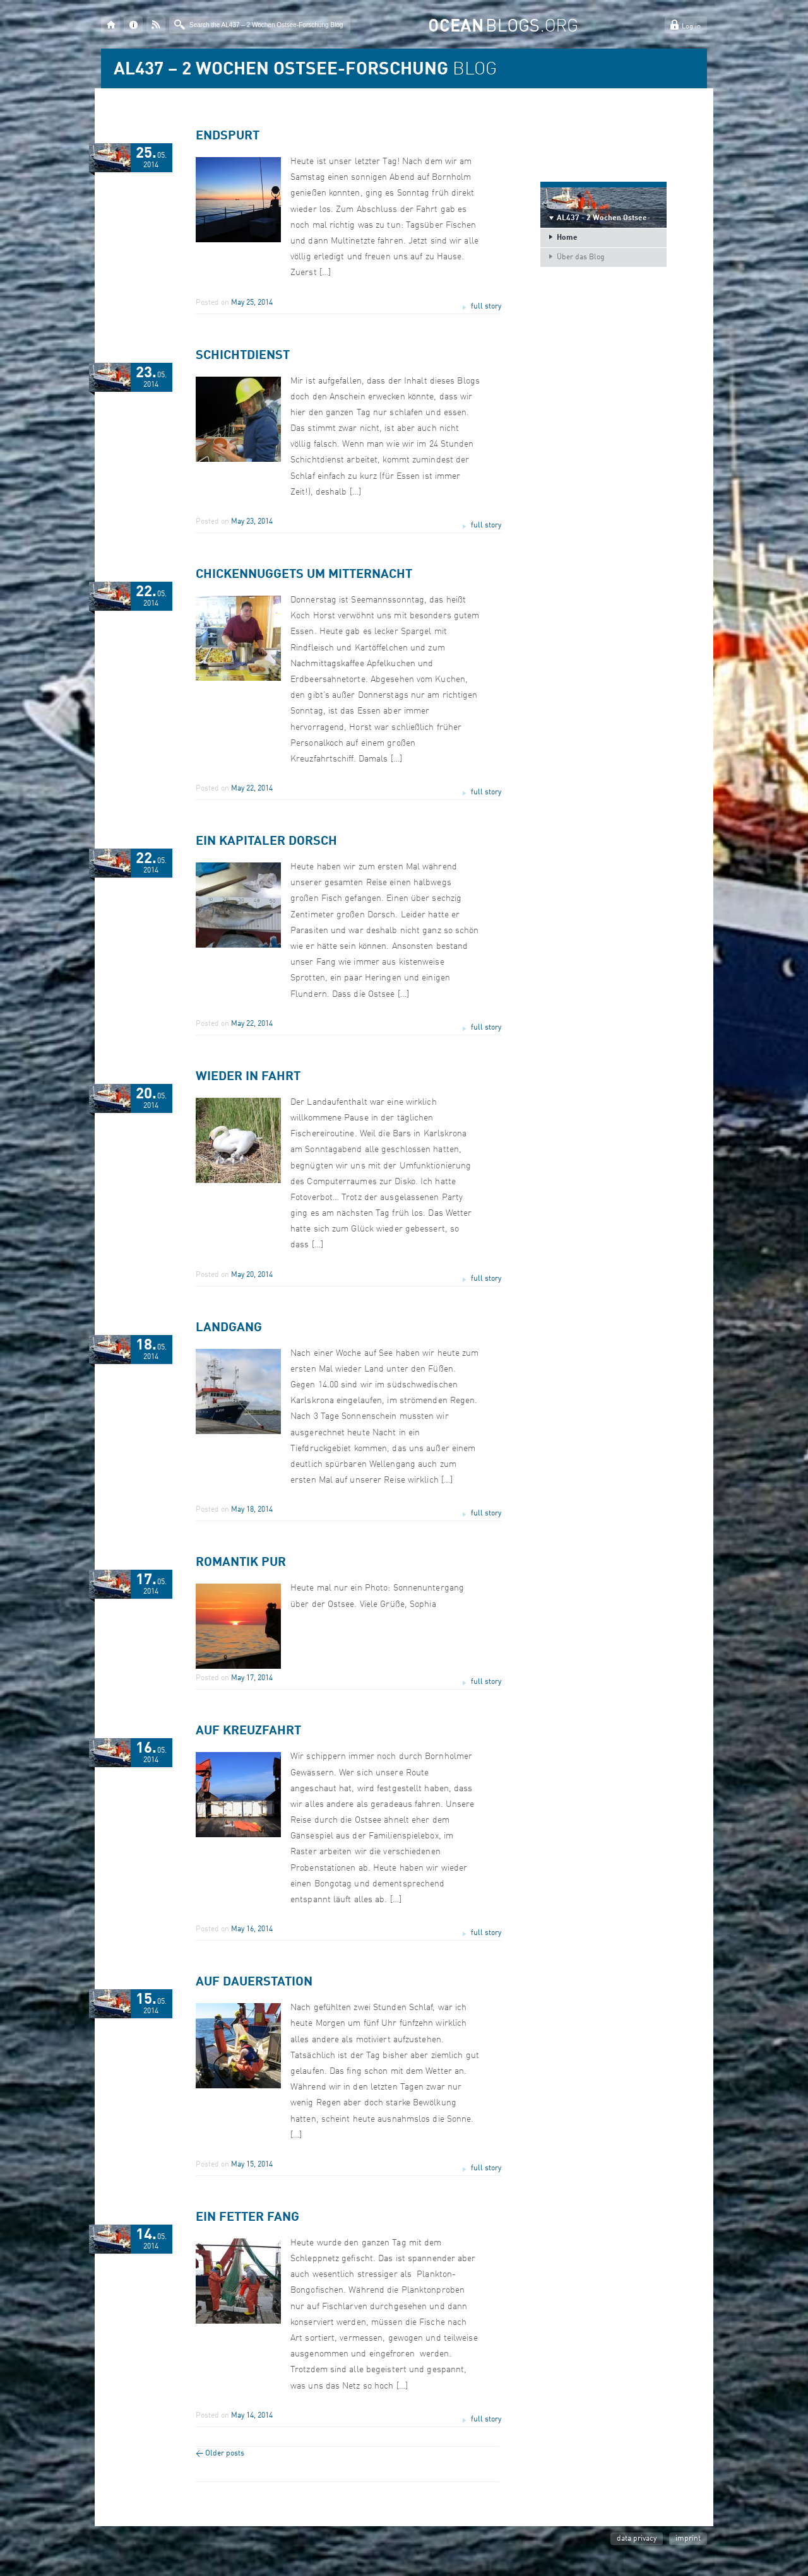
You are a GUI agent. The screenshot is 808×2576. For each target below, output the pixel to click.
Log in (691, 26)
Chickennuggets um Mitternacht (304, 574)
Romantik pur (241, 1562)
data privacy (636, 2539)
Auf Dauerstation (254, 1982)
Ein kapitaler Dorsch (266, 841)
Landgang (229, 1328)
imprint (688, 2539)
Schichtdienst (243, 356)
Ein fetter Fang (247, 2217)
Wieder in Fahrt (248, 1077)
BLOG (305, 70)
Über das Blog (581, 257)
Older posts (220, 2453)
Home (567, 238)
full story (486, 306)
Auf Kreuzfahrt (248, 1731)
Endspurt (227, 136)
